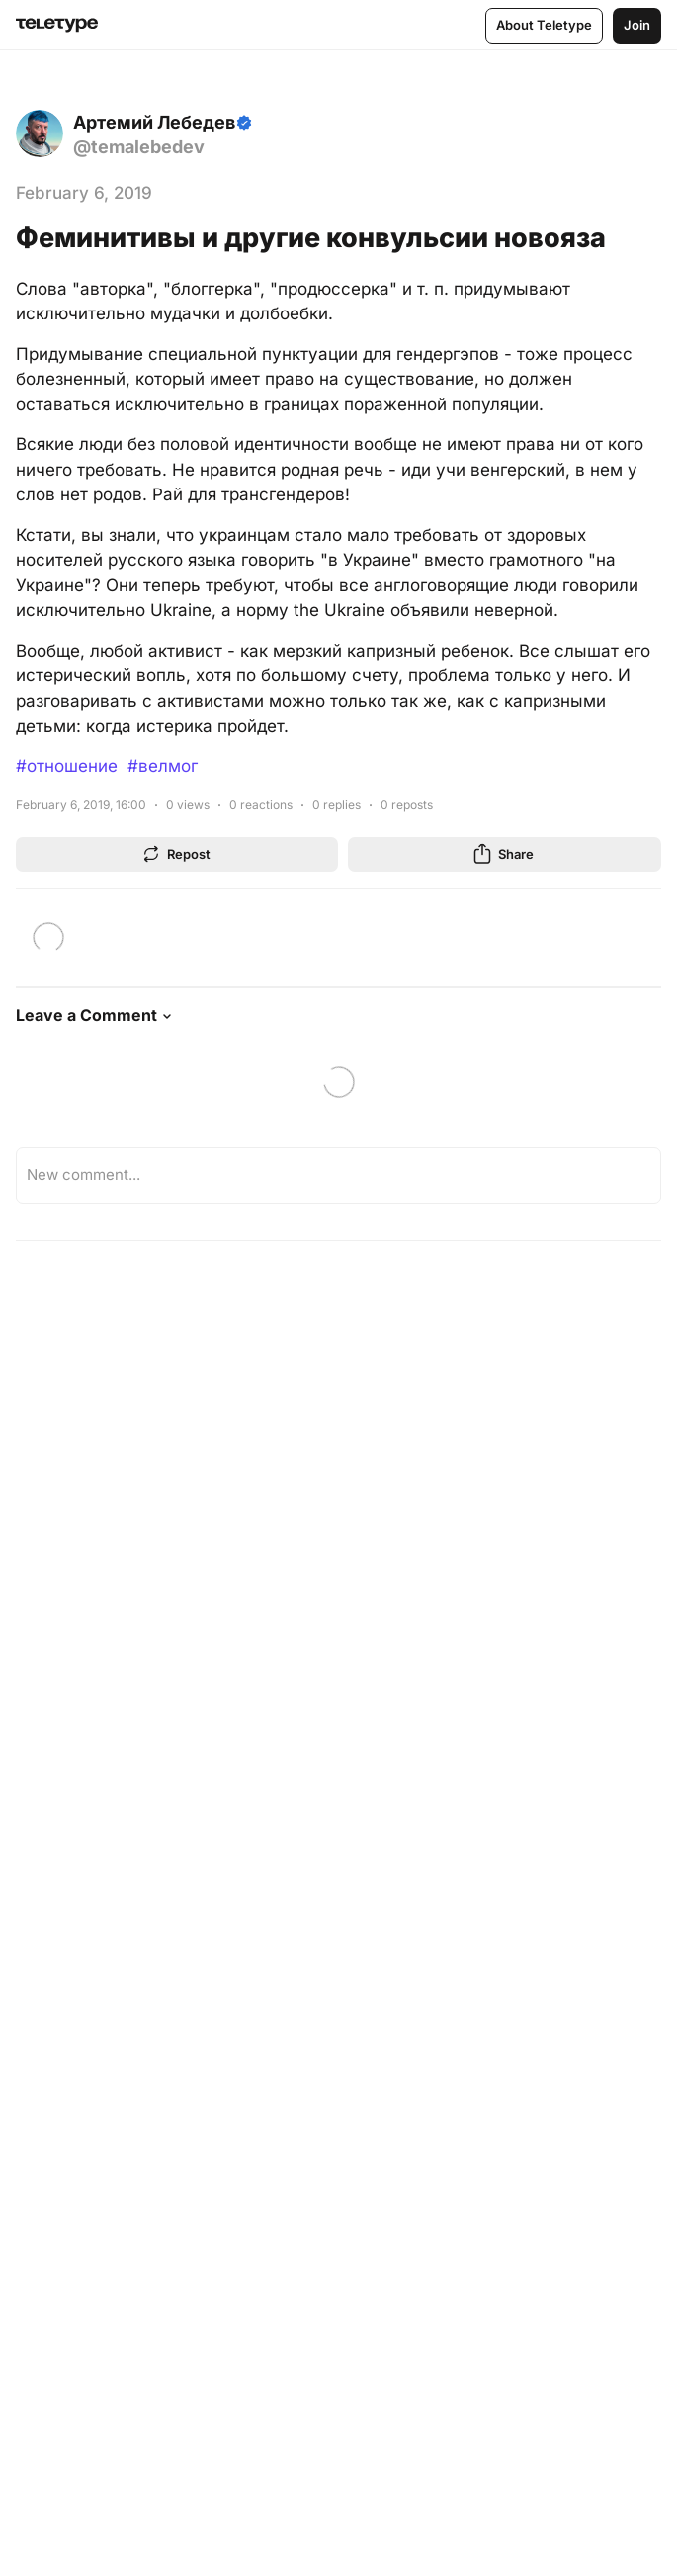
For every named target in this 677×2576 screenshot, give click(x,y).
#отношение (67, 766)
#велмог (162, 766)
